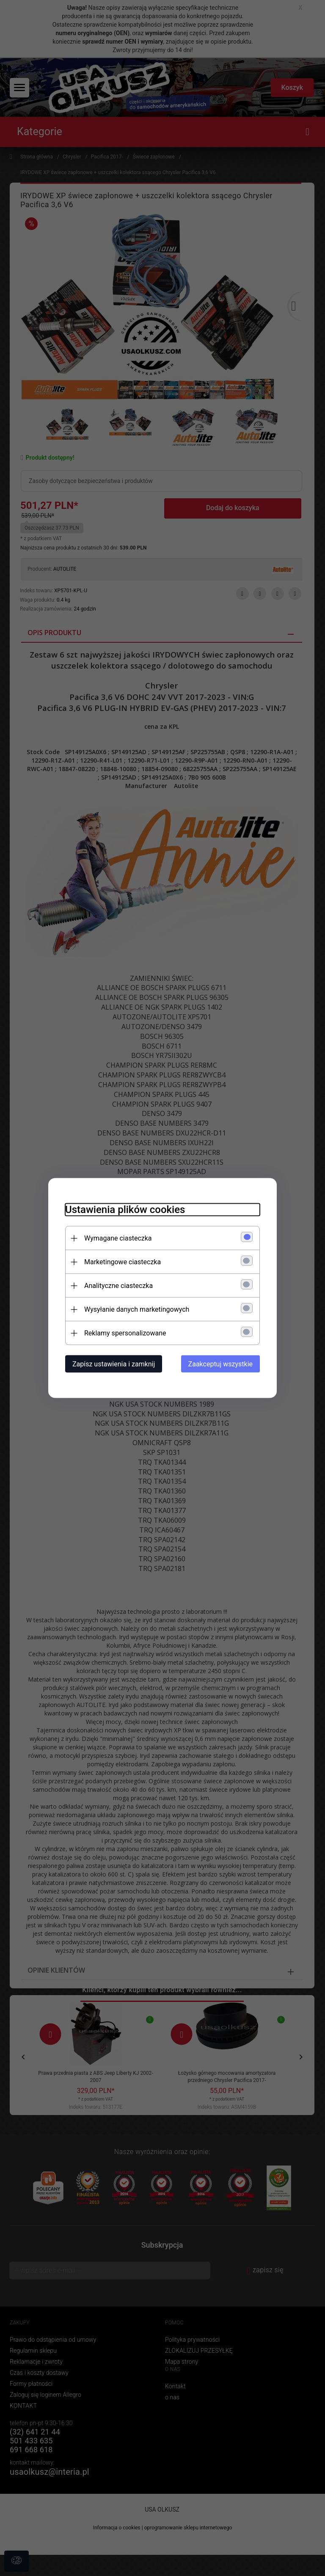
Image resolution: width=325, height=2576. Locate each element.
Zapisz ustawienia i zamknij (113, 1364)
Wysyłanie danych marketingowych (136, 1309)
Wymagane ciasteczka (118, 1238)
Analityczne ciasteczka (118, 1286)
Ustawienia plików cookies (125, 1210)
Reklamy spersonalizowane (125, 1333)
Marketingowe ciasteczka (122, 1262)
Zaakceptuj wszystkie (220, 1364)
